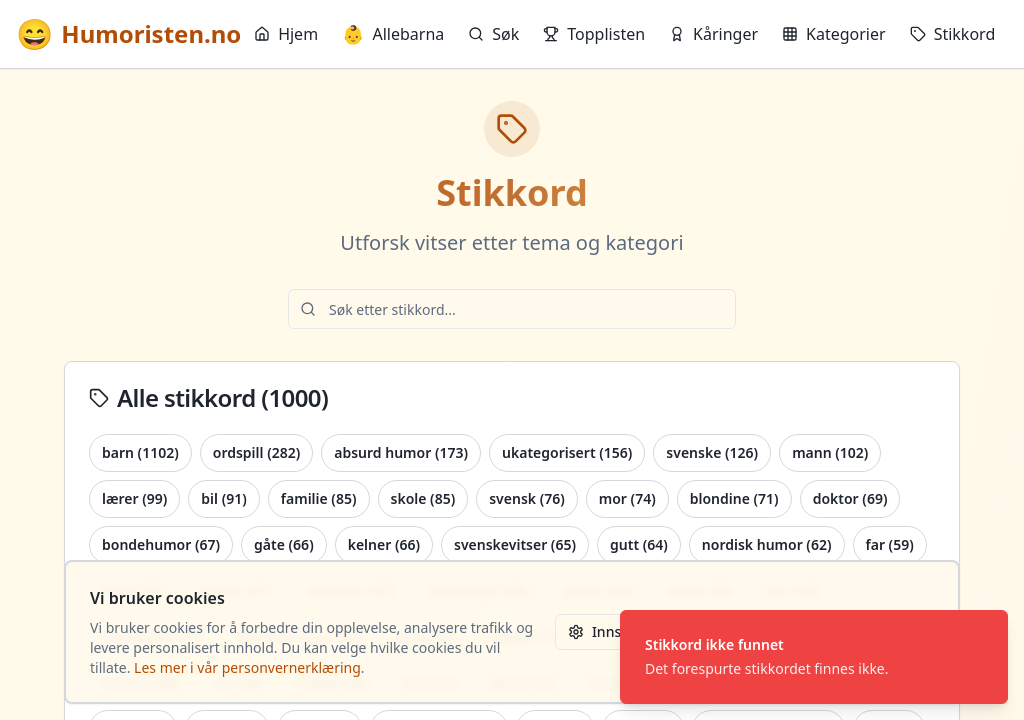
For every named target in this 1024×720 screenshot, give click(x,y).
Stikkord (953, 34)
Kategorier (834, 34)
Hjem (286, 34)
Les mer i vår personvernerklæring (247, 667)
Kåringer (713, 34)
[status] (814, 657)
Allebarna (393, 34)
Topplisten (594, 34)
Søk (493, 34)
